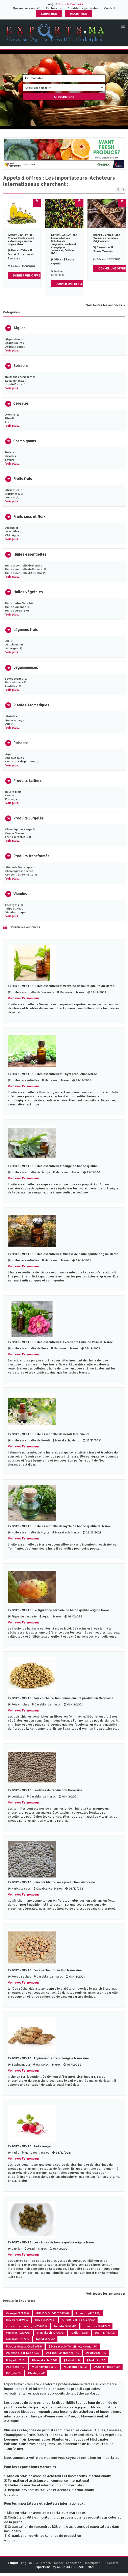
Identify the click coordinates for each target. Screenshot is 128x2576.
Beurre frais (13, 791)
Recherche (53, 8)
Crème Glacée (14, 833)
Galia (79, 2332)
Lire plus (113, 1728)
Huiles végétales (28, 592)
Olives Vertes (78, 2319)
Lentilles (11, 686)
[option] (21, 243)
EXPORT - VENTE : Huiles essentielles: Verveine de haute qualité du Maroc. (61, 986)
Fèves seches (14, 678)
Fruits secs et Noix (29, 516)
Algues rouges (15, 346)
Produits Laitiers (27, 780)
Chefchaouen (107, 2366)
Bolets (9, 452)
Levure (10, 459)
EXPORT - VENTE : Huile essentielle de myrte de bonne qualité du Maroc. (59, 1526)
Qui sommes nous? (26, 8)
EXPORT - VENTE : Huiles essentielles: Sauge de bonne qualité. (53, 1166)
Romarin (88, 2313)
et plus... (10, 2540)
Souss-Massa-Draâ (24, 2346)
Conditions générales (83, 8)
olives (17, 2319)
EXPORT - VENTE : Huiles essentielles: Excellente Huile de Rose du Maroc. (60, 1342)
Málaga (36, 2373)
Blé (7, 418)
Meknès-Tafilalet (22, 2353)
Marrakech (50, 2332)
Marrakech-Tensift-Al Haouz (73, 2346)
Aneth (9, 723)
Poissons (20, 743)
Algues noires (14, 342)
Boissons (20, 365)
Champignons (24, 441)
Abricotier (12, 490)
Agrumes (11, 493)
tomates (18, 2332)
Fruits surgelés (15, 836)
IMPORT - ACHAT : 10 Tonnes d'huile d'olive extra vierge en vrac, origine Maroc (21, 240)
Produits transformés (31, 856)
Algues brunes (14, 339)
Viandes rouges (15, 912)
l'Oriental (96, 2353)
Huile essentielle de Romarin (24, 569)
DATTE (105, 2332)
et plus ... (11, 2494)
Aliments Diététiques (19, 867)
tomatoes (96, 2326)
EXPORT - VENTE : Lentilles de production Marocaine (45, 1790)
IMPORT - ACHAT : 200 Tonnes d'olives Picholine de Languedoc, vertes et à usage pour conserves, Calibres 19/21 (64, 244)
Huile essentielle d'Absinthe (24, 573)
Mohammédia (44, 2366)
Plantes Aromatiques (31, 705)
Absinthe (11, 716)
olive (45, 2319)
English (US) (29, 2563)
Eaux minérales (15, 380)
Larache (15, 2366)
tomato (65, 2326)
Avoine (10, 414)
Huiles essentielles (29, 554)
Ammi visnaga (14, 720)
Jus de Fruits (13, 384)
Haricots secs (14, 682)
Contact (109, 8)
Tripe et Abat (14, 908)
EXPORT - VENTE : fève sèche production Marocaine (45, 1970)
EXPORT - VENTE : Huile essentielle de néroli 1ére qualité (48, 1434)
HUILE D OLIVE (52, 2313)
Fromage (11, 799)
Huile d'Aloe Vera (16, 603)
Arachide (11, 531)
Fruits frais (22, 478)
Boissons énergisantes (20, 376)
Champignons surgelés (20, 829)
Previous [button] (118, 189)
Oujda (13, 2373)
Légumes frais (25, 629)
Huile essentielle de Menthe (23, 565)
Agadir (15, 2360)
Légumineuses (25, 667)
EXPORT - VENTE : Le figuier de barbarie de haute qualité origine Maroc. (59, 1610)
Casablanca (75, 2366)
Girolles (10, 456)
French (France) (52, 2563)
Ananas (10, 497)
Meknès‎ (96, 2360)
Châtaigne (12, 535)
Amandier (11, 527)
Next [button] (123, 189)
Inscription (78, 13)
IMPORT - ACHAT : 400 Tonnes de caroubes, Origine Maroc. (106, 238)
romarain (17, 2339)
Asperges (11, 648)
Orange (17, 2313)
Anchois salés (14, 757)
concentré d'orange (26, 2326)
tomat (45, 2339)
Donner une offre (26, 275)
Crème (9, 795)
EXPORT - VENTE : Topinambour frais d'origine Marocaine (48, 2058)
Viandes (20, 893)
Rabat (72, 2360)
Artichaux (12, 644)
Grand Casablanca (62, 2353)
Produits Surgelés (28, 818)
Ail (7, 640)
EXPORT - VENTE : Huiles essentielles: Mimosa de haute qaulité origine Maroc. (63, 1254)
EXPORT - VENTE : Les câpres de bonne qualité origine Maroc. (51, 2242)
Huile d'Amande (15, 606)
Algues (19, 328)
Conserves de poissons (20, 761)
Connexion (49, 13)
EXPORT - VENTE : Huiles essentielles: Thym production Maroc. (52, 1074)
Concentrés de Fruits (19, 874)
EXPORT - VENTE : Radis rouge (29, 2146)
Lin (7, 422)
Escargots (12, 904)
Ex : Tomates (34, 78)
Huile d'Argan (14, 610)
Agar (8, 754)
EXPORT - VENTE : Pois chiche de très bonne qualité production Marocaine (60, 1698)
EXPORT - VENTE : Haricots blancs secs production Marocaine (51, 1882)
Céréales (21, 403)
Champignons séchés (19, 871)
